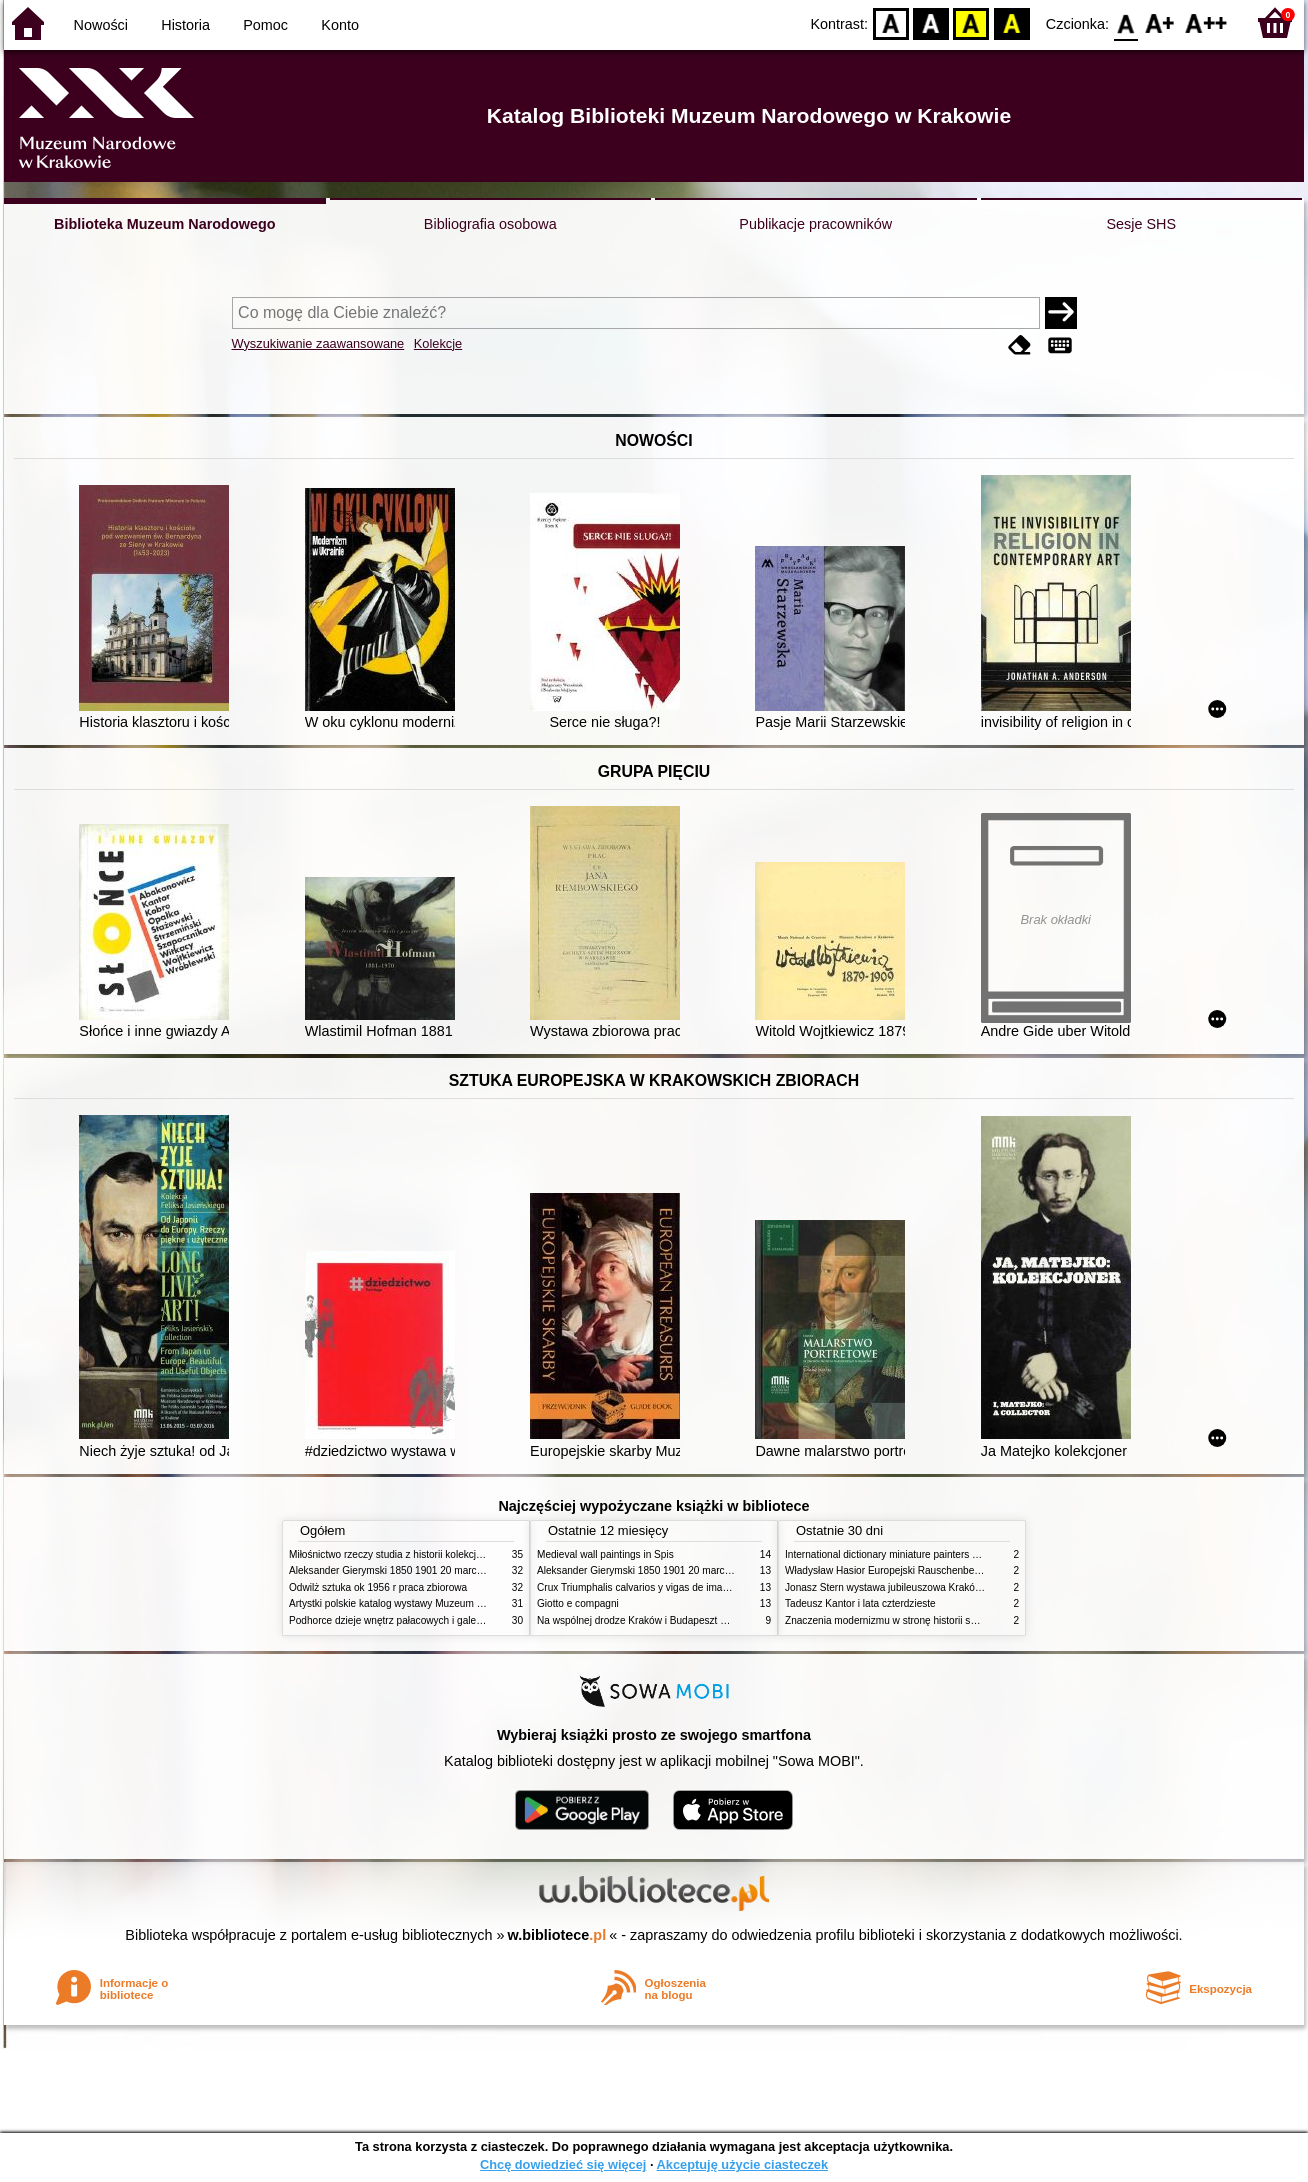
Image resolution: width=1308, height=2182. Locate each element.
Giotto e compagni (578, 1603)
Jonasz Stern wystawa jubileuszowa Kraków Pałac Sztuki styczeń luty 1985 (953, 1587)
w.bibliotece (557, 1935)
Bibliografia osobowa (490, 224)
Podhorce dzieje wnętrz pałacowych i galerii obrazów (407, 1620)
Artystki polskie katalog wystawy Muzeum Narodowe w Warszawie (436, 1603)
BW (931, 22)
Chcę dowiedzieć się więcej (563, 2164)
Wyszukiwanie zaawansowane (318, 343)
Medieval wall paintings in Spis (605, 1554)
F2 (1206, 22)
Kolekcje (438, 343)
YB (971, 22)
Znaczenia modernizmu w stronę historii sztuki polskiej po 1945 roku (937, 1620)
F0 (1125, 22)
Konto (340, 25)
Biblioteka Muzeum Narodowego (164, 224)
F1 (1160, 22)
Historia (185, 25)
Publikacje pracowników (815, 224)
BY (1011, 22)
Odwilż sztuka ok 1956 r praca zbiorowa (378, 1587)
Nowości (101, 25)
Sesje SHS (1141, 224)
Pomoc (265, 25)
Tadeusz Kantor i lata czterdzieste (860, 1603)
